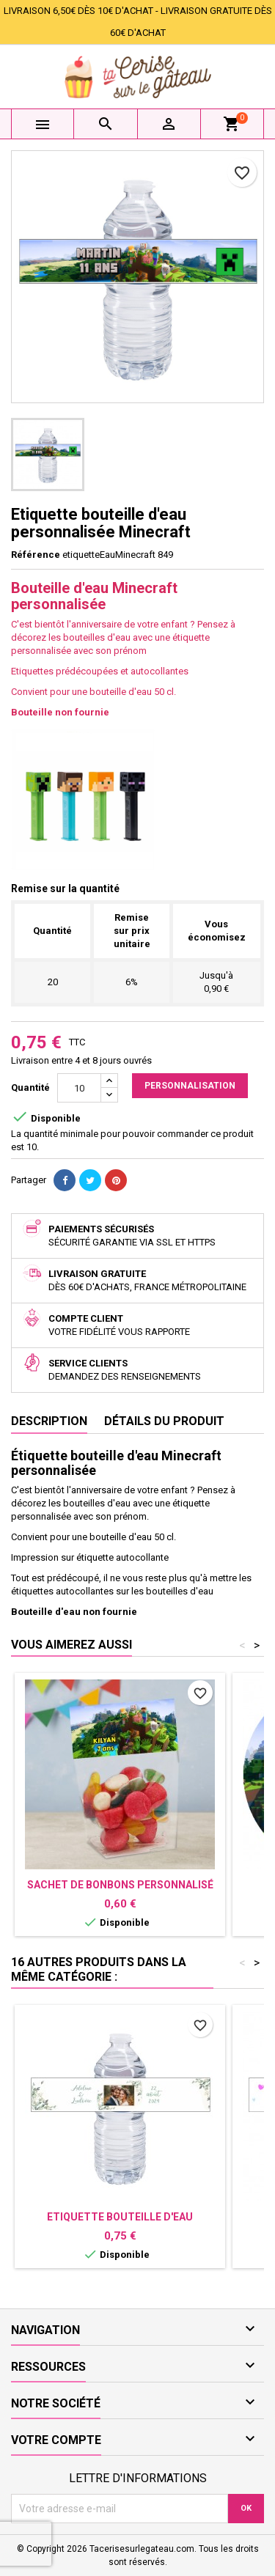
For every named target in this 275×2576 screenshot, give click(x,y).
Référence (35, 554)
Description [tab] (49, 1421)
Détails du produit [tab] (164, 1421)
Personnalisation (189, 1086)
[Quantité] (79, 1088)
